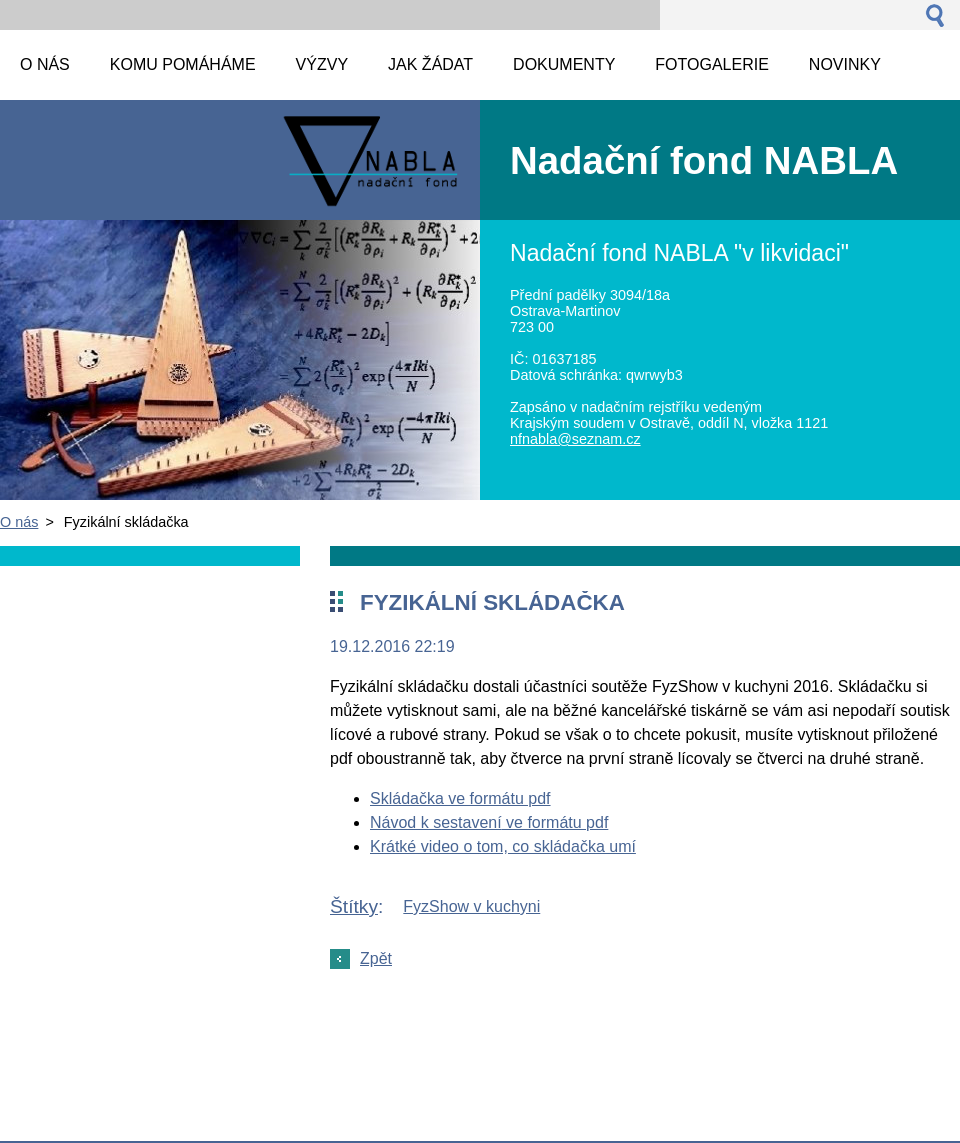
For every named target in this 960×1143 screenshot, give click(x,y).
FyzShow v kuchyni (471, 906)
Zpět (376, 958)
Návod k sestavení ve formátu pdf (489, 822)
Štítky (354, 906)
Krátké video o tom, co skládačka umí (503, 846)
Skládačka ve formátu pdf (460, 798)
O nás (19, 522)
